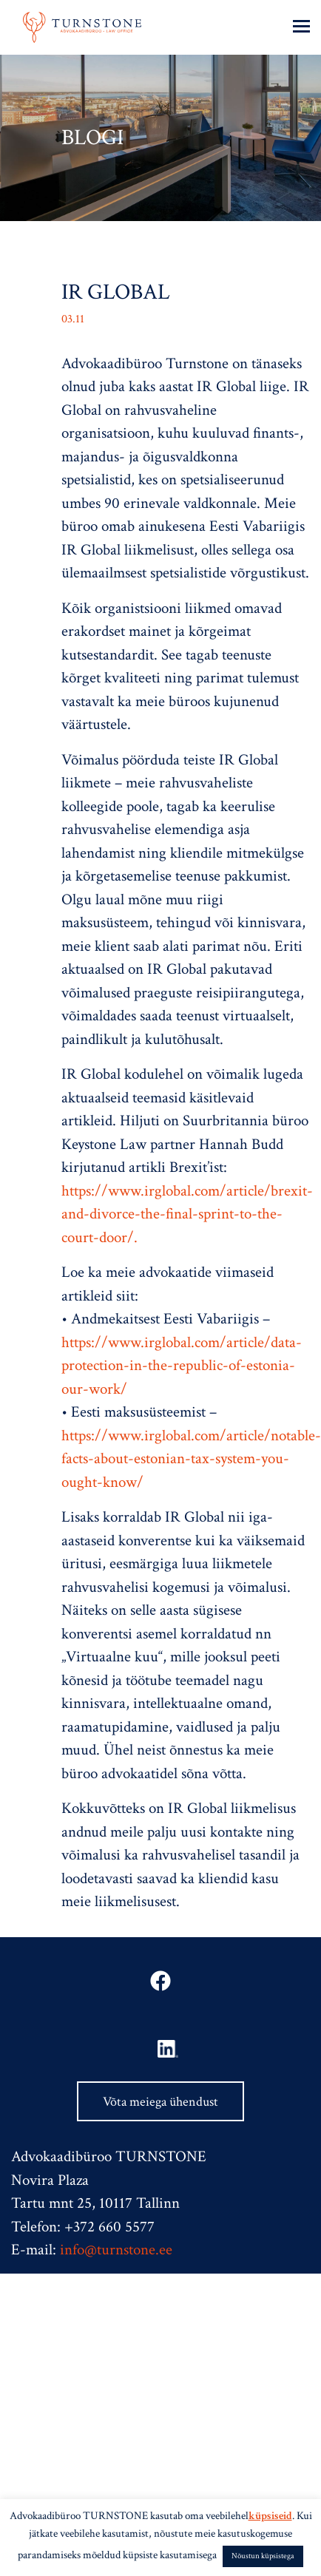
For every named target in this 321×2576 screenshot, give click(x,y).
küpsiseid (270, 2516)
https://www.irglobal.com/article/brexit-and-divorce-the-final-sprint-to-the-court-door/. (187, 1214)
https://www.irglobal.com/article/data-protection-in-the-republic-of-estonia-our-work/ (181, 1365)
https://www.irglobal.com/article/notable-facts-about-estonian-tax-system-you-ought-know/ (191, 1459)
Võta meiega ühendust (160, 2101)
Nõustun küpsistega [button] (263, 2556)
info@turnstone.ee (116, 2250)
